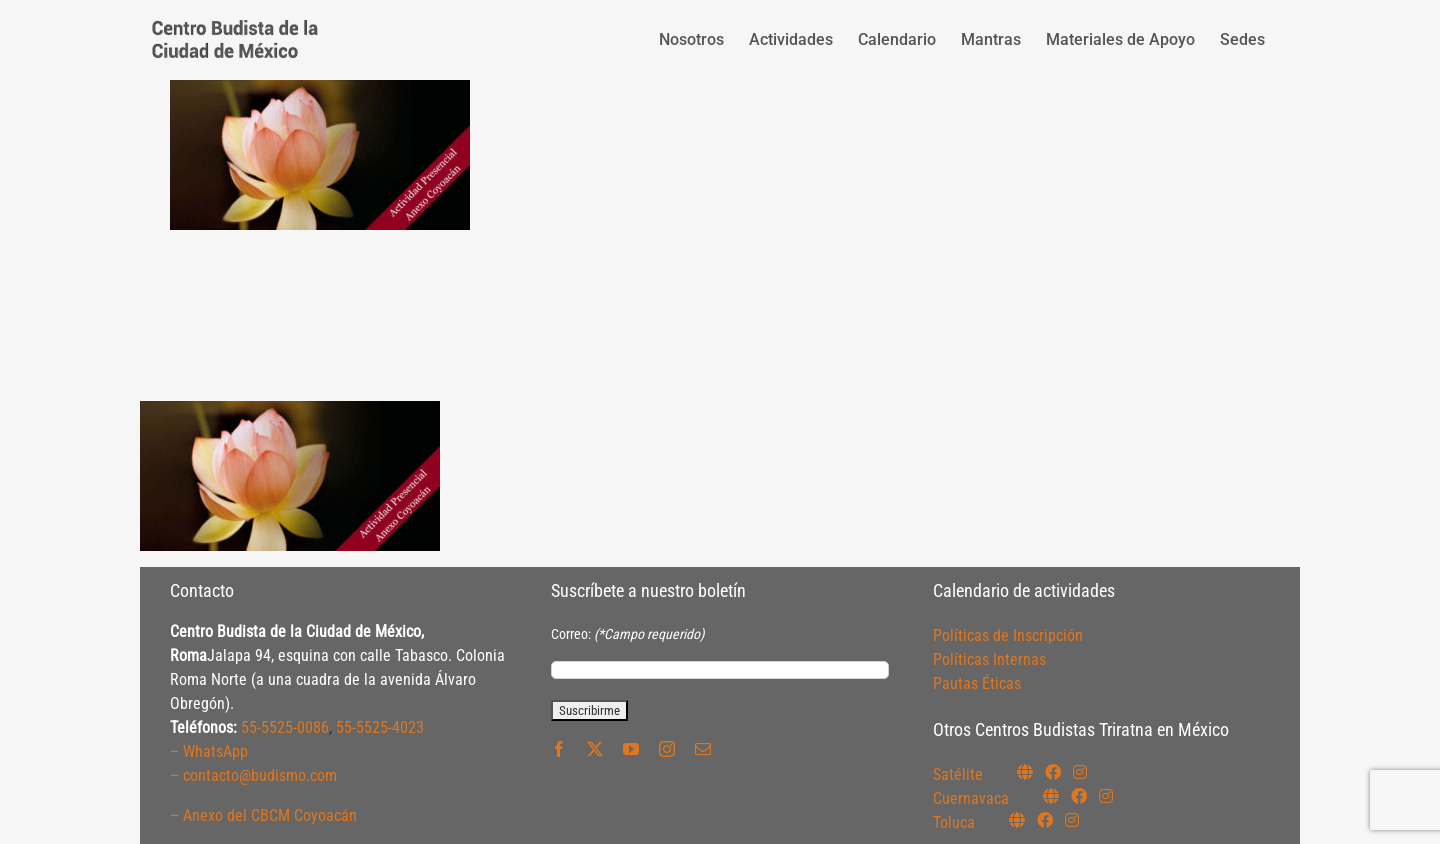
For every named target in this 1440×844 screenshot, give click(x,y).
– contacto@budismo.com (253, 775)
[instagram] (667, 749)
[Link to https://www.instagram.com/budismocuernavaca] (1106, 796)
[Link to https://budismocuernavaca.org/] (1051, 796)
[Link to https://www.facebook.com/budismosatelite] (1053, 772)
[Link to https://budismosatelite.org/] (1025, 772)
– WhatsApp (209, 751)
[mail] (703, 749)
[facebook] (559, 749)
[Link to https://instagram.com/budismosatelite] (1080, 772)
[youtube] (631, 749)
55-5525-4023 (380, 727)
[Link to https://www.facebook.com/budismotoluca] (1045, 820)
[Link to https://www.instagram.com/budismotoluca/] (1072, 820)
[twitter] (595, 749)
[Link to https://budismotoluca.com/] (1017, 820)
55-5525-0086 (285, 727)
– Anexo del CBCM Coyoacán (263, 815)
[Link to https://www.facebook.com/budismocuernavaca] (1079, 796)
